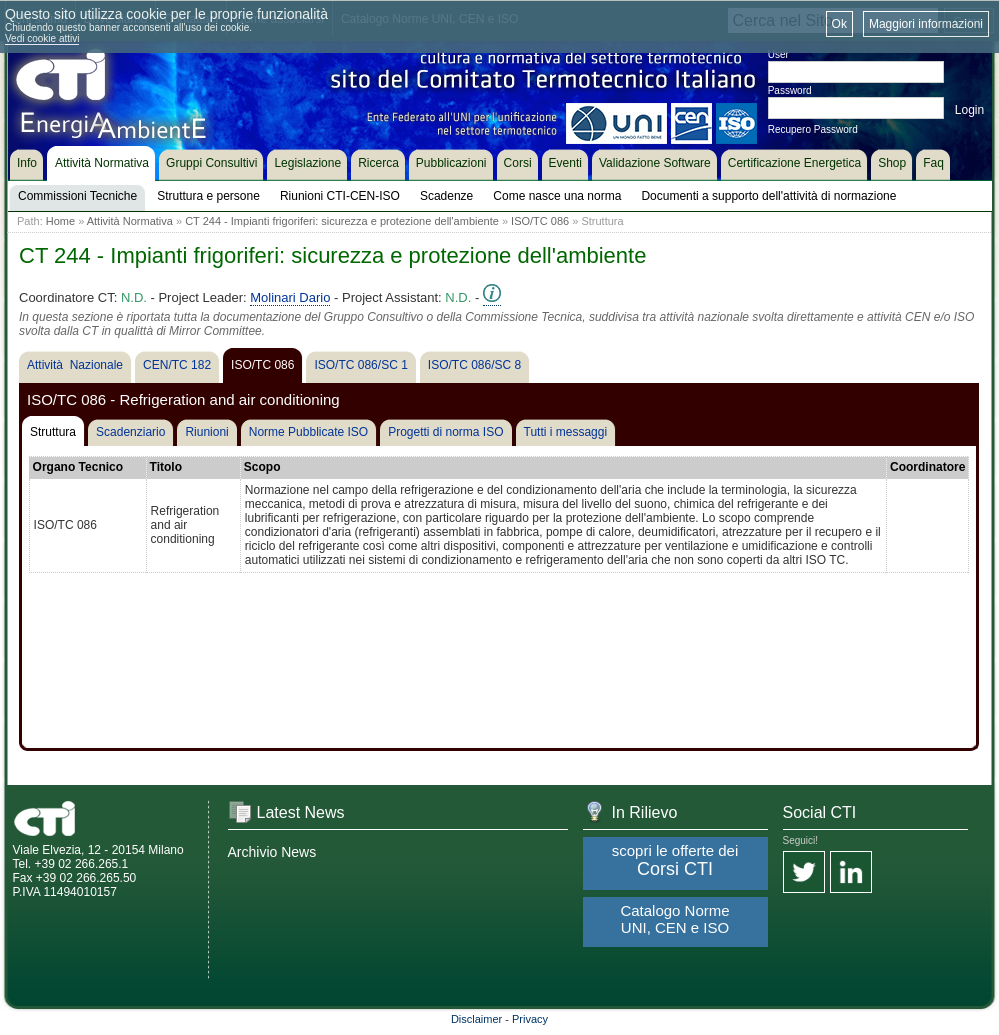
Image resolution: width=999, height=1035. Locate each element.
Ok (839, 24)
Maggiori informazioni (926, 24)
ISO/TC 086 (540, 221)
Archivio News (272, 852)
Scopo (262, 467)
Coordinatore (927, 467)
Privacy (530, 1019)
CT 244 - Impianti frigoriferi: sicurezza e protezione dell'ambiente (342, 221)
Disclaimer (476, 1019)
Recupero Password (813, 129)
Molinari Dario (290, 297)
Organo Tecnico (78, 467)
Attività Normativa (130, 221)
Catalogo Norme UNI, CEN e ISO (674, 919)
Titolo (166, 467)
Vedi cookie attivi (42, 38)
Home (60, 221)
